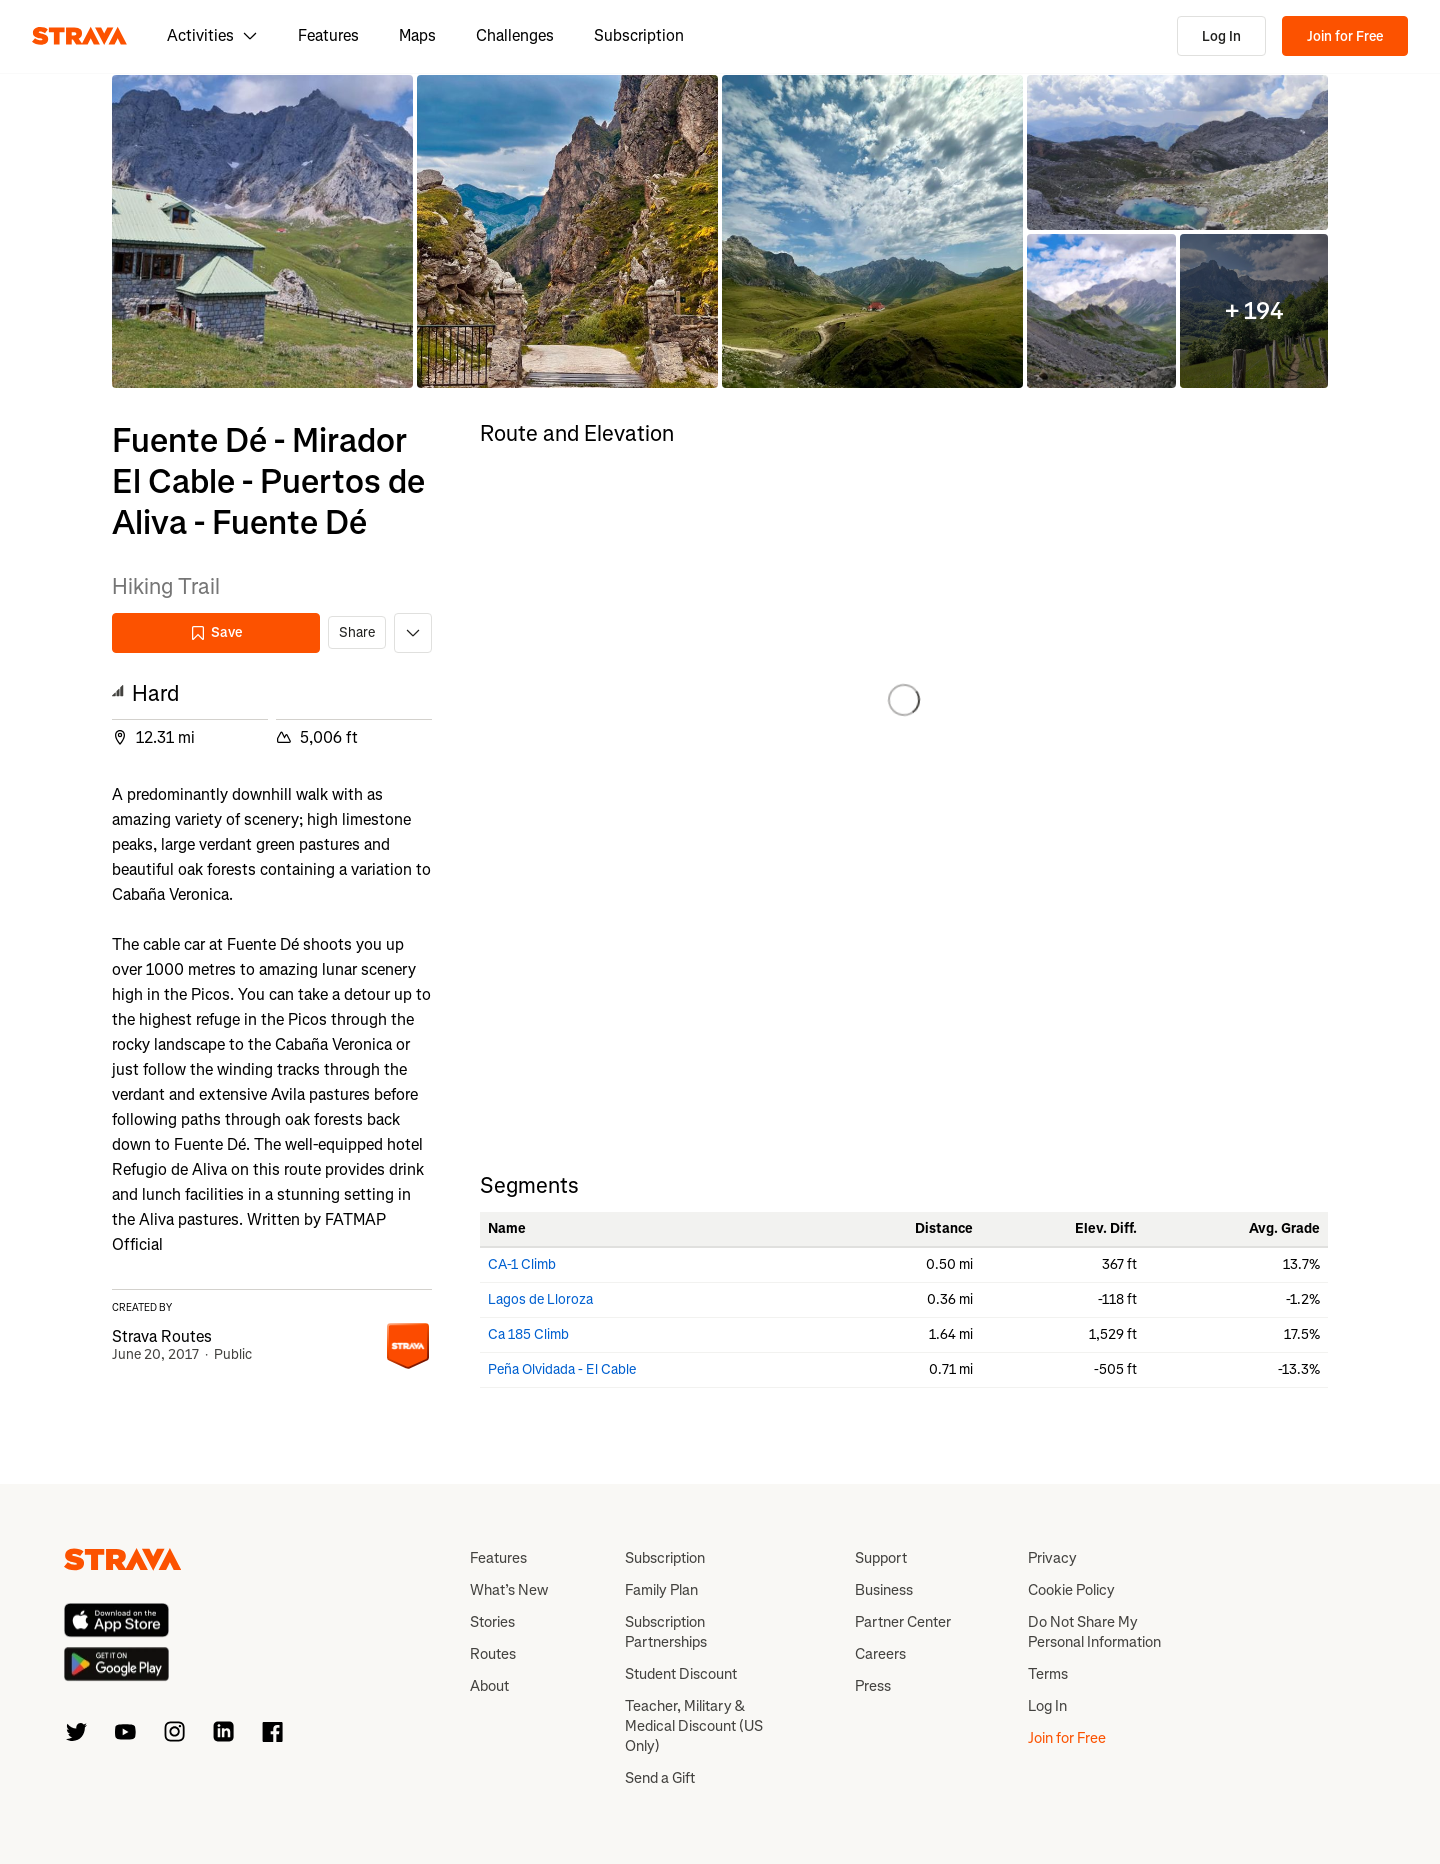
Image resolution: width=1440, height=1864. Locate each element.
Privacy (1052, 1558)
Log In (1221, 36)
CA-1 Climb (522, 1264)
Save (216, 632)
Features (328, 35)
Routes (493, 1654)
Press (873, 1686)
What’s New (509, 1590)
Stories (492, 1622)
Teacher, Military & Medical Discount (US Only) (694, 1726)
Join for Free (1345, 36)
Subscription (639, 35)
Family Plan (661, 1590)
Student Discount (681, 1674)
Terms (1048, 1674)
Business (884, 1590)
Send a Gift (660, 1778)
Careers (880, 1654)
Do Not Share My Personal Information (1094, 1632)
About (489, 1686)
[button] (262, 231)
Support (881, 1558)
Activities (212, 35)
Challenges (515, 35)
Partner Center (903, 1622)
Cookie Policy (1071, 1590)
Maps (417, 35)
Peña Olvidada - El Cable (562, 1369)
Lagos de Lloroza (540, 1299)
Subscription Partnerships (666, 1632)
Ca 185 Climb (528, 1334)
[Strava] (79, 36)
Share (357, 632)
